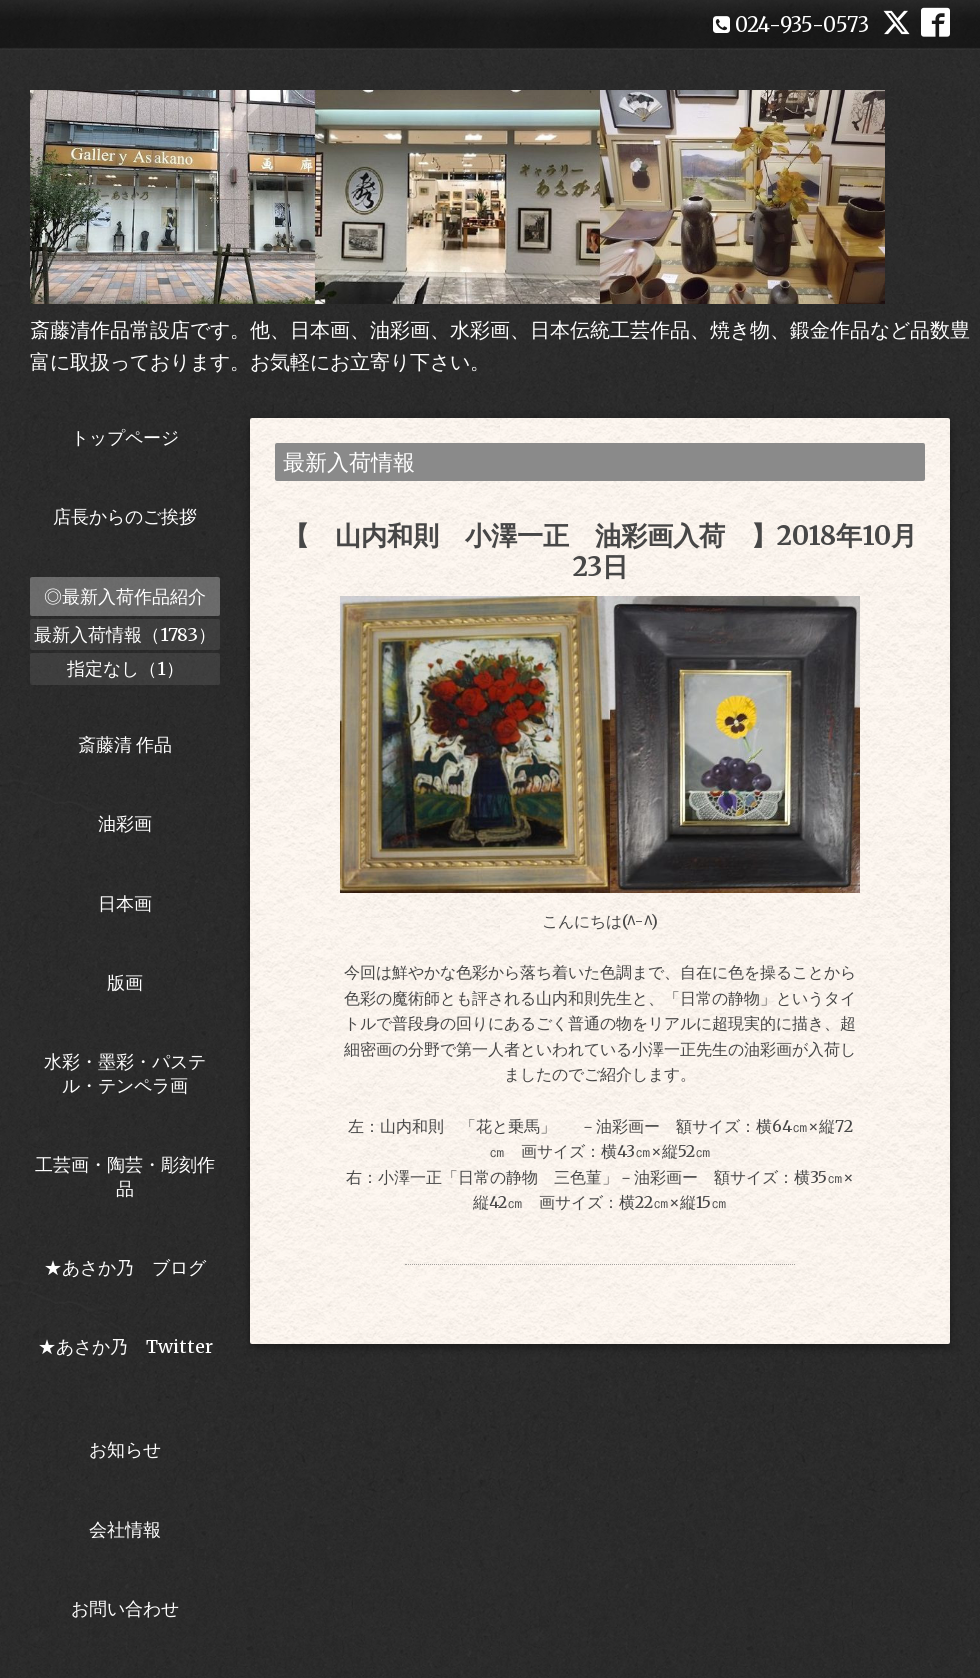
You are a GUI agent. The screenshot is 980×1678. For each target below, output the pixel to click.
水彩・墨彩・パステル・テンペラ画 (125, 1073)
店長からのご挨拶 (125, 516)
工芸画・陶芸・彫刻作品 (125, 1176)
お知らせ (125, 1449)
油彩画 (125, 823)
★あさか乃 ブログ (132, 1267)
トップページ (125, 437)
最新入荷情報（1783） (125, 634)
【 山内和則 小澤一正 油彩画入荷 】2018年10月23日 (600, 551)
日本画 (125, 903)
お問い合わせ (125, 1608)
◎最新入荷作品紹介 (125, 596)
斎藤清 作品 (125, 744)
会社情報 (125, 1529)
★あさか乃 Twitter (125, 1358)
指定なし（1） (125, 668)
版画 (125, 982)
